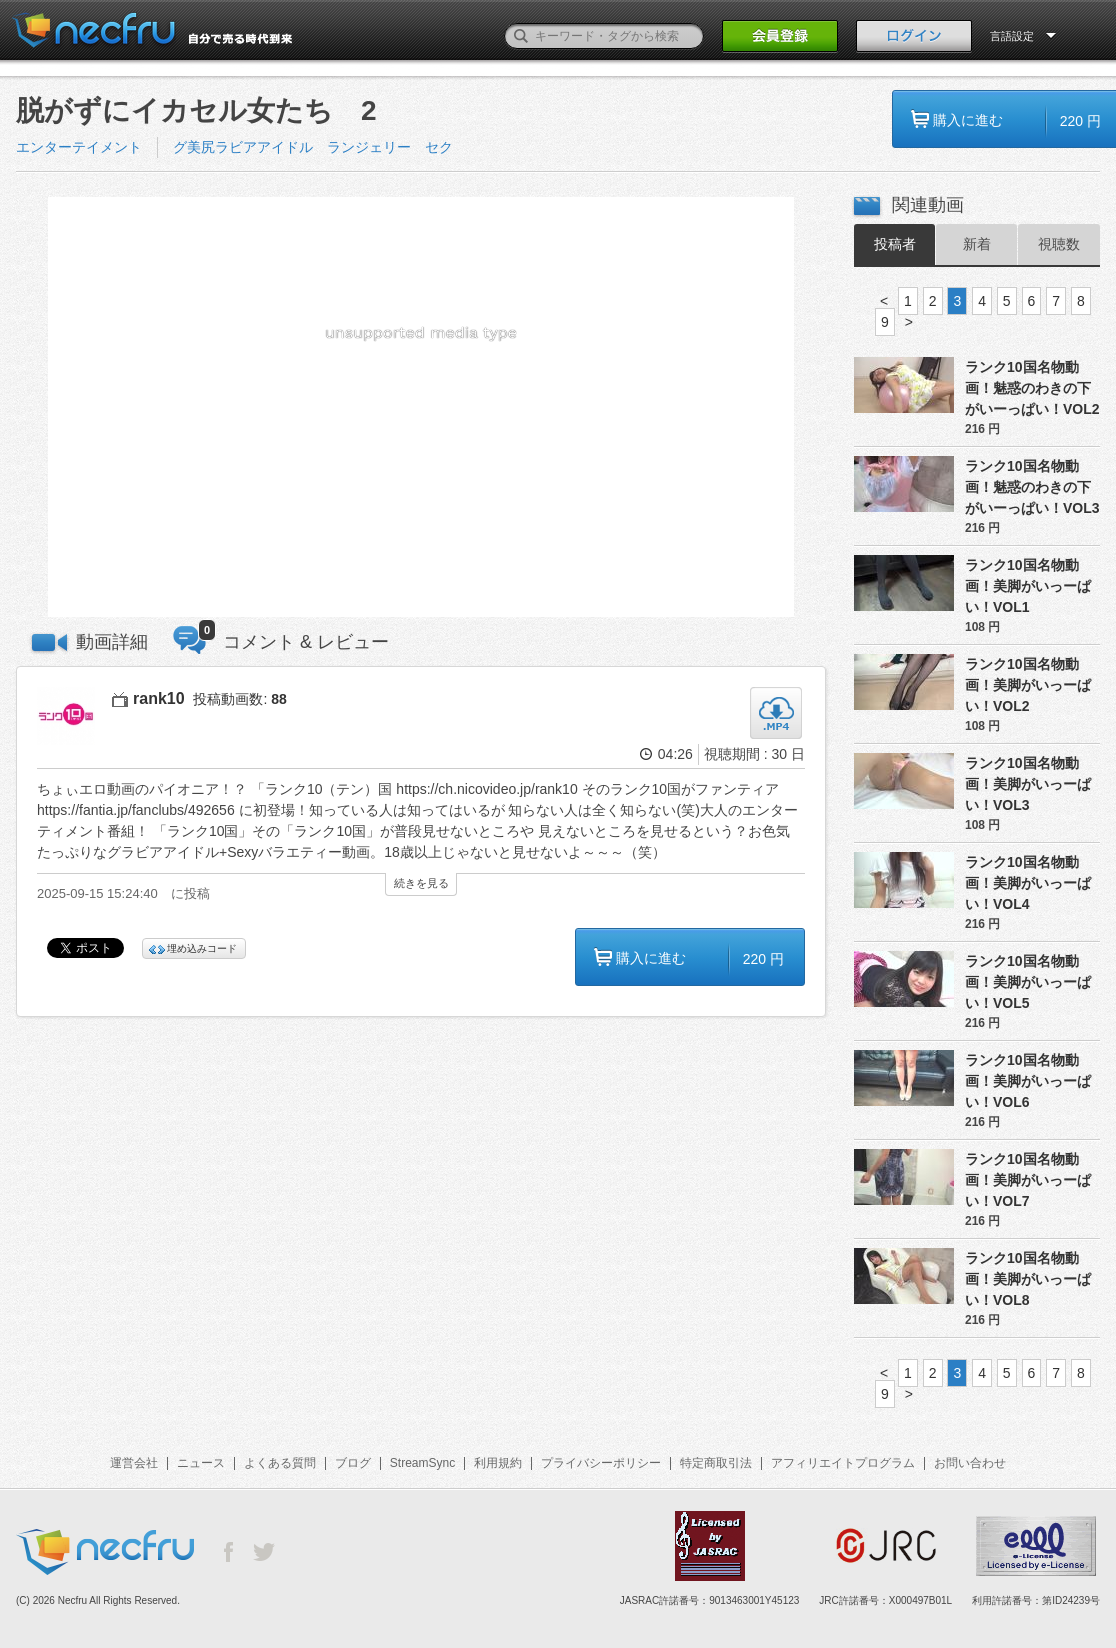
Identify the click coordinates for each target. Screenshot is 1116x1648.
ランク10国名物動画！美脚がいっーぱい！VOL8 (1028, 1279)
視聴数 (1059, 244)
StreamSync (422, 1463)
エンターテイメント (79, 147)
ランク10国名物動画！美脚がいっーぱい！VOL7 (1028, 1180)
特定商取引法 (716, 1463)
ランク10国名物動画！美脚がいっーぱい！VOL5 (1028, 982)
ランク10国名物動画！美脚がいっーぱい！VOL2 (1028, 685)
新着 (977, 244)
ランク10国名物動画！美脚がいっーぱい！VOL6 (1028, 1081)
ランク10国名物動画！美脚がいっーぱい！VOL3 (1028, 784)
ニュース (201, 1463)
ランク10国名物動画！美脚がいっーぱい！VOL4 (1028, 883)
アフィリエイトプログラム (843, 1463)
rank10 (159, 698)
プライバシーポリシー (601, 1463)
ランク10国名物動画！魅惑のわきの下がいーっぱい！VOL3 (1032, 487)
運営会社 (134, 1463)
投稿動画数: (239, 699)
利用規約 (498, 1463)
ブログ (353, 1463)
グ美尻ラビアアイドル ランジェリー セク (313, 147)
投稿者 (895, 244)
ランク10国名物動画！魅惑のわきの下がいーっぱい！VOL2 (1032, 388)
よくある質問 (280, 1463)
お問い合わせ (970, 1463)
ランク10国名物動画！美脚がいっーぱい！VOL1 (1028, 586)
